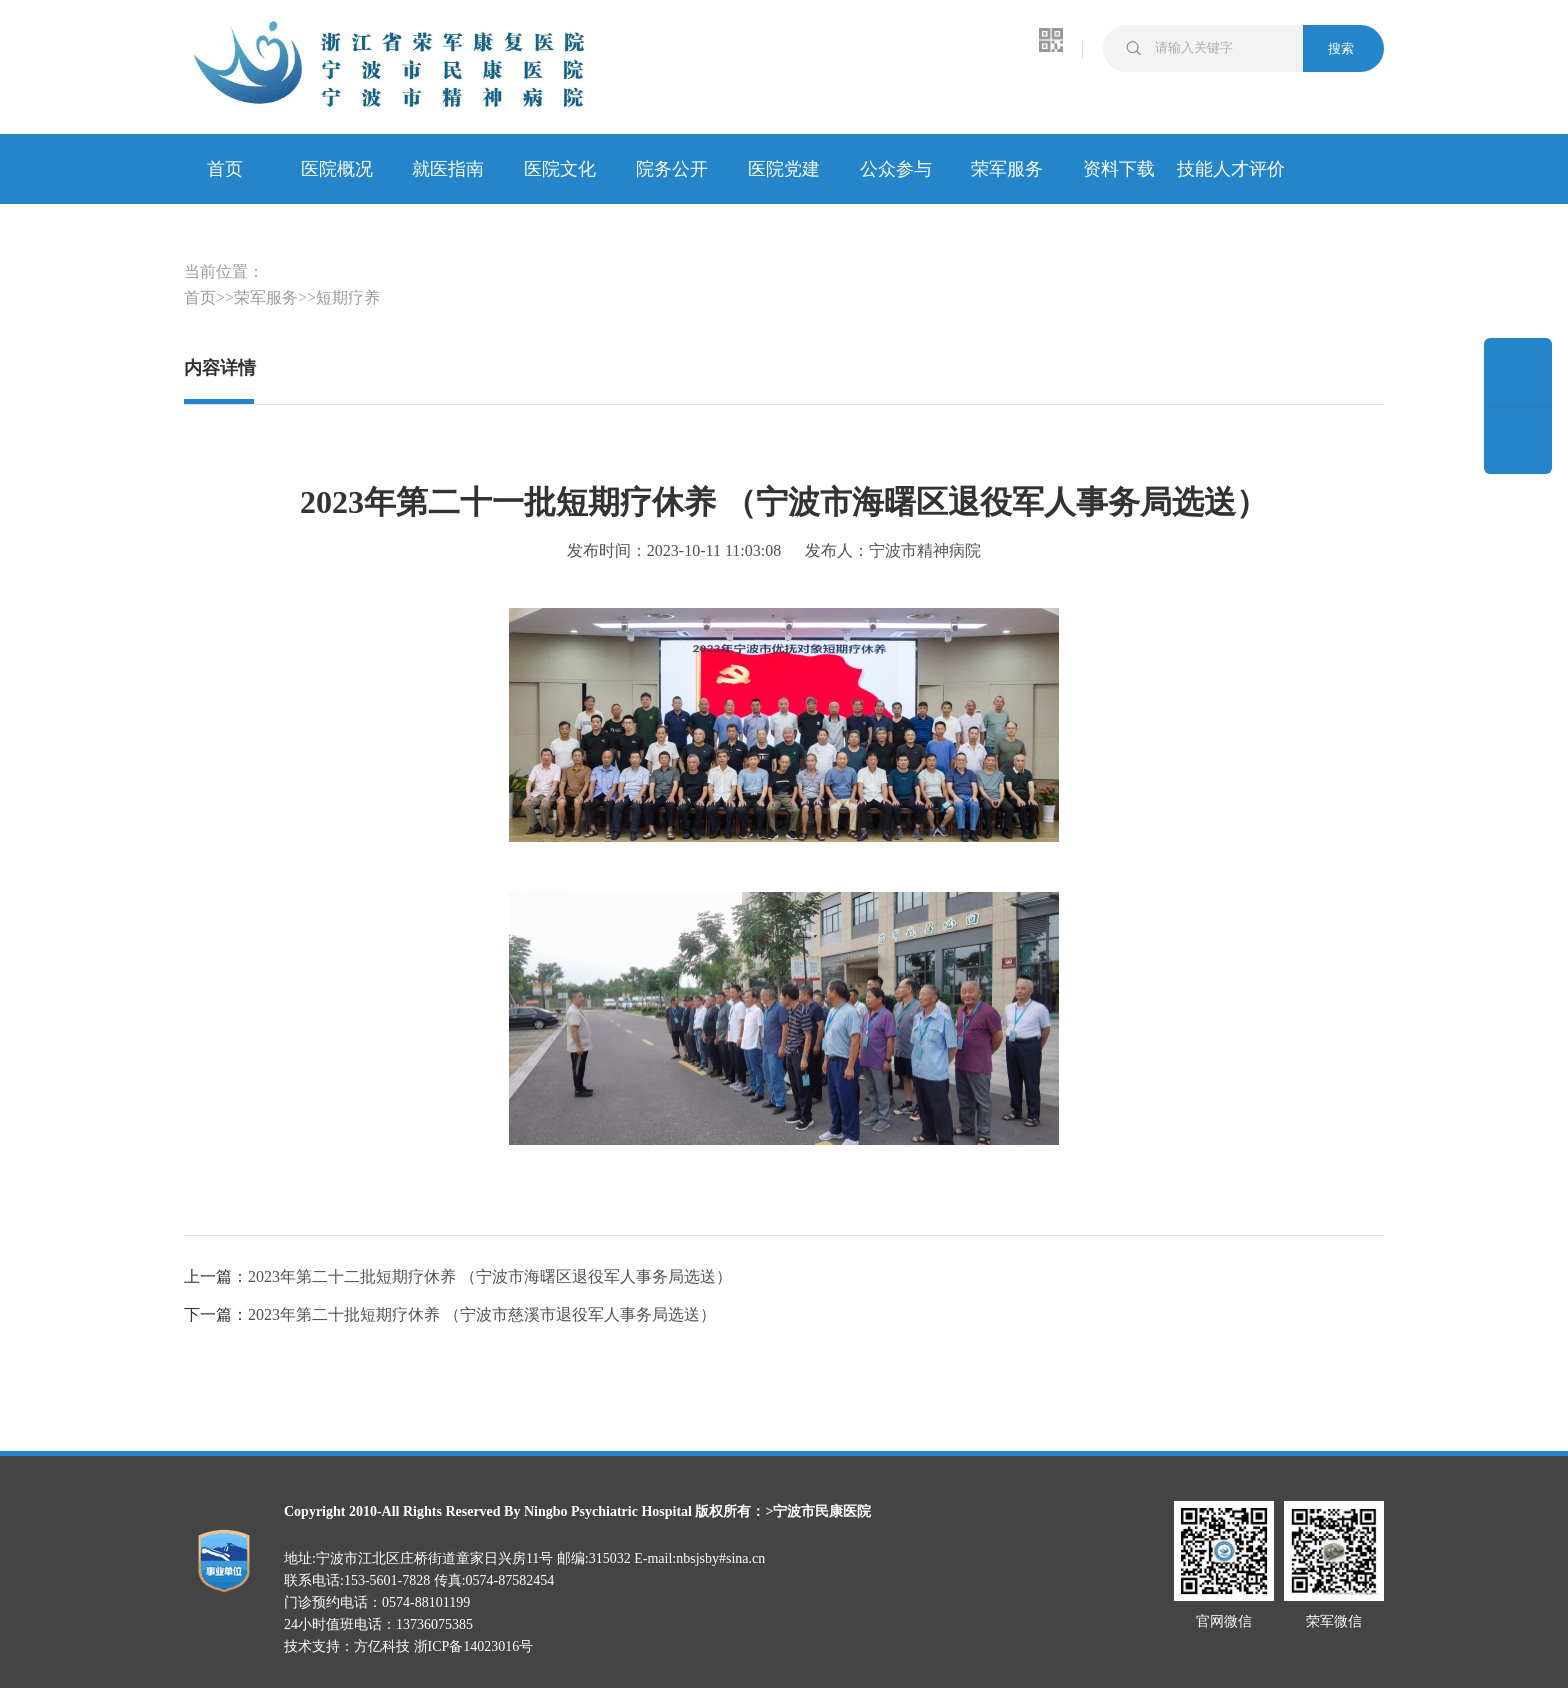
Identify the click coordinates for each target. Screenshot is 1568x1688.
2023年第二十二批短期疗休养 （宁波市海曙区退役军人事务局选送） (490, 1276)
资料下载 (1119, 169)
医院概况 (337, 169)
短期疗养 (348, 297)
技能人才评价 (1231, 169)
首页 (225, 169)
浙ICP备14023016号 (474, 1646)
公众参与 (896, 169)
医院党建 (784, 169)
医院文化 (560, 169)
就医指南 (448, 169)
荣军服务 (1007, 169)
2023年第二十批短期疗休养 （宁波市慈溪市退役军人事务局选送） (482, 1314)
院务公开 (672, 169)
